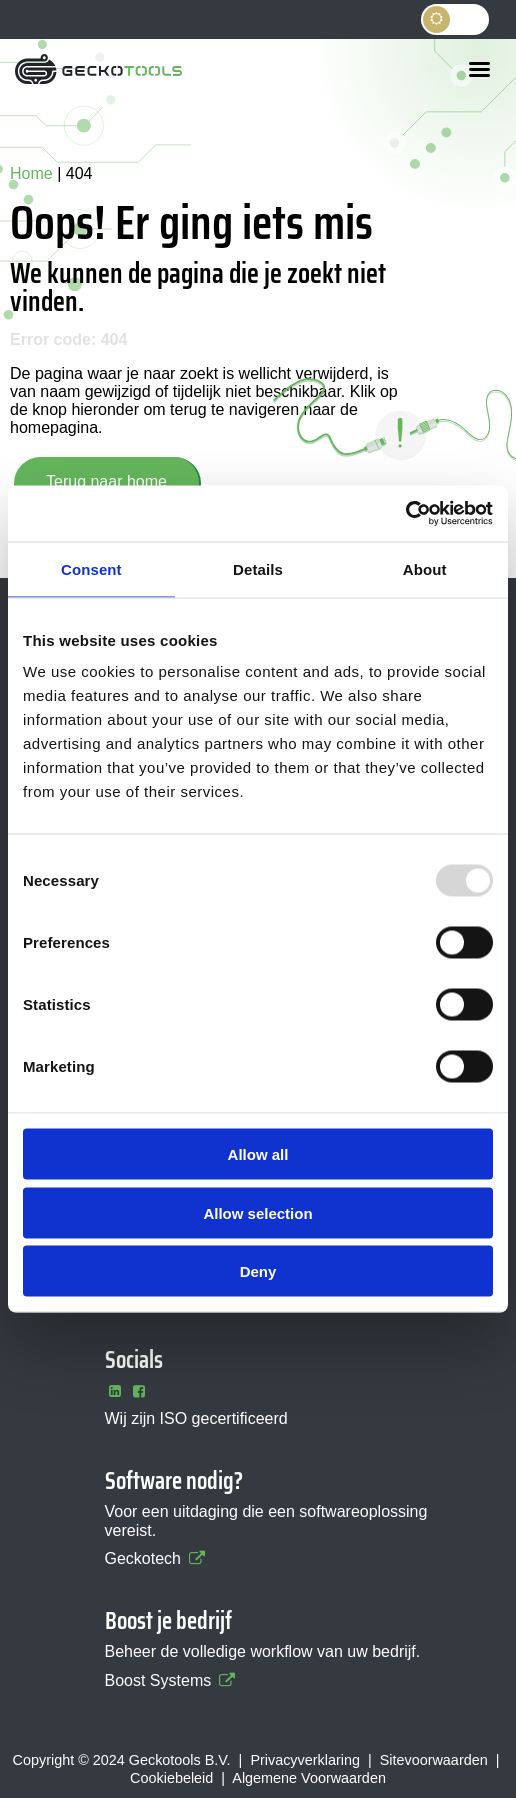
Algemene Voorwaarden (309, 1778)
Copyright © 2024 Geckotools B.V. (122, 1760)
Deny (258, 1271)
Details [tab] (258, 568)
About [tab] (425, 568)
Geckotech (156, 1558)
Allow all (258, 1154)
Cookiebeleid (171, 1778)
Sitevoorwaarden (434, 1760)
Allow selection (257, 1212)
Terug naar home (106, 481)
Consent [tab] (91, 568)
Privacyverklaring (305, 1760)
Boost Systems (172, 1680)
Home (31, 173)
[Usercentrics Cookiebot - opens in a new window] (405, 514)
